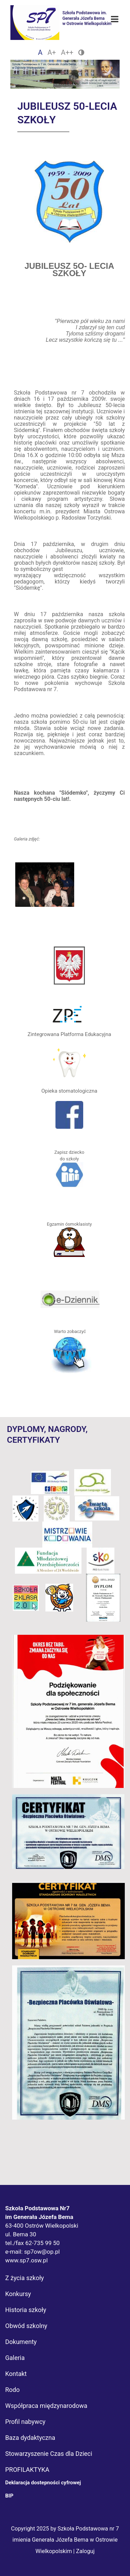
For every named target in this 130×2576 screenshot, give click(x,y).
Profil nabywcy (25, 2421)
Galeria (15, 2357)
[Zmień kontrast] (81, 52)
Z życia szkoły (24, 2277)
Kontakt (16, 2373)
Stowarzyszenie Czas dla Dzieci (48, 2453)
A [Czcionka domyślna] (40, 52)
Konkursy (18, 2293)
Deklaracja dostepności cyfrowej (43, 2482)
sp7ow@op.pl (42, 2251)
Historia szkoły (25, 2309)
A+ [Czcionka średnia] (51, 52)
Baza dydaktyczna (30, 2437)
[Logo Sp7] (65, 13)
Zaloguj (85, 2551)
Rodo (12, 2389)
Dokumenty (21, 2341)
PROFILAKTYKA (27, 2469)
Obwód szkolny (26, 2325)
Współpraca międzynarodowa (46, 2405)
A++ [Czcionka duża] (67, 52)
